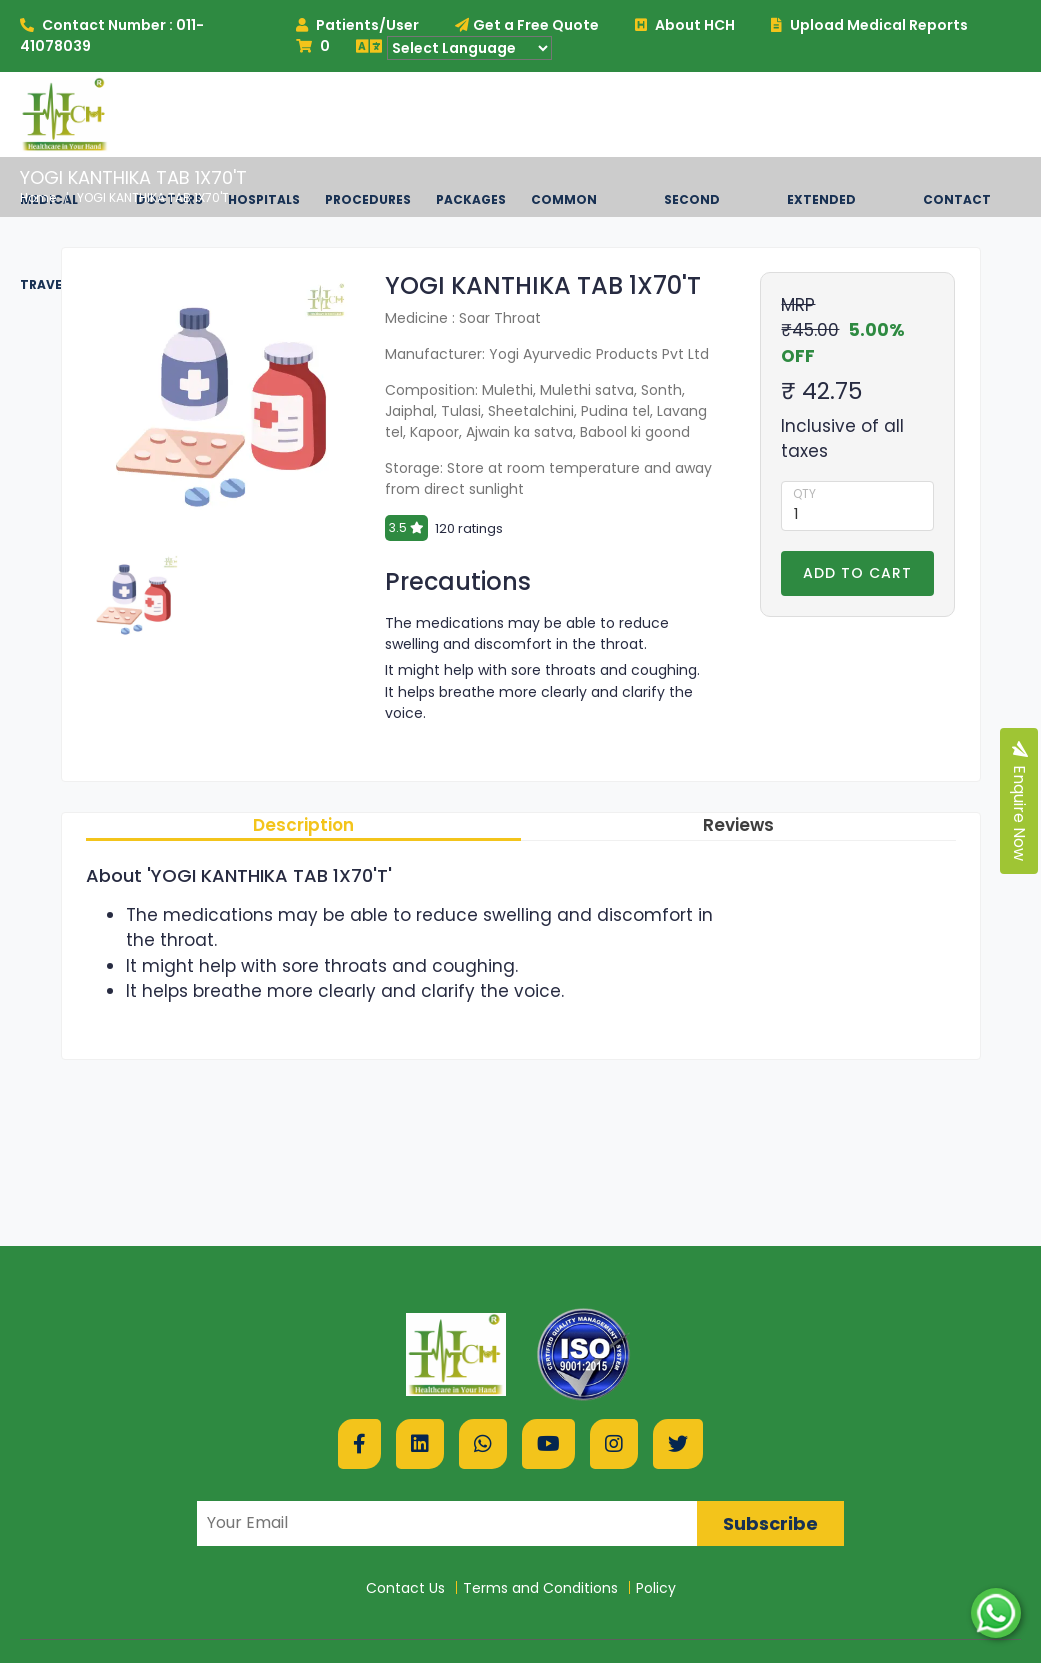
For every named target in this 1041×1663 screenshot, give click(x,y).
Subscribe (770, 1523)
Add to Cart (857, 573)
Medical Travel (49, 242)
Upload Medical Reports (869, 25)
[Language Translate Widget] (469, 48)
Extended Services (821, 242)
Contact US (957, 242)
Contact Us (405, 1588)
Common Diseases (564, 242)
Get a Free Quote (527, 25)
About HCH (685, 25)
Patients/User (357, 25)
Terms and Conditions (540, 1588)
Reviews (738, 825)
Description (303, 825)
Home (38, 197)
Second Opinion (693, 242)
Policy (656, 1588)
